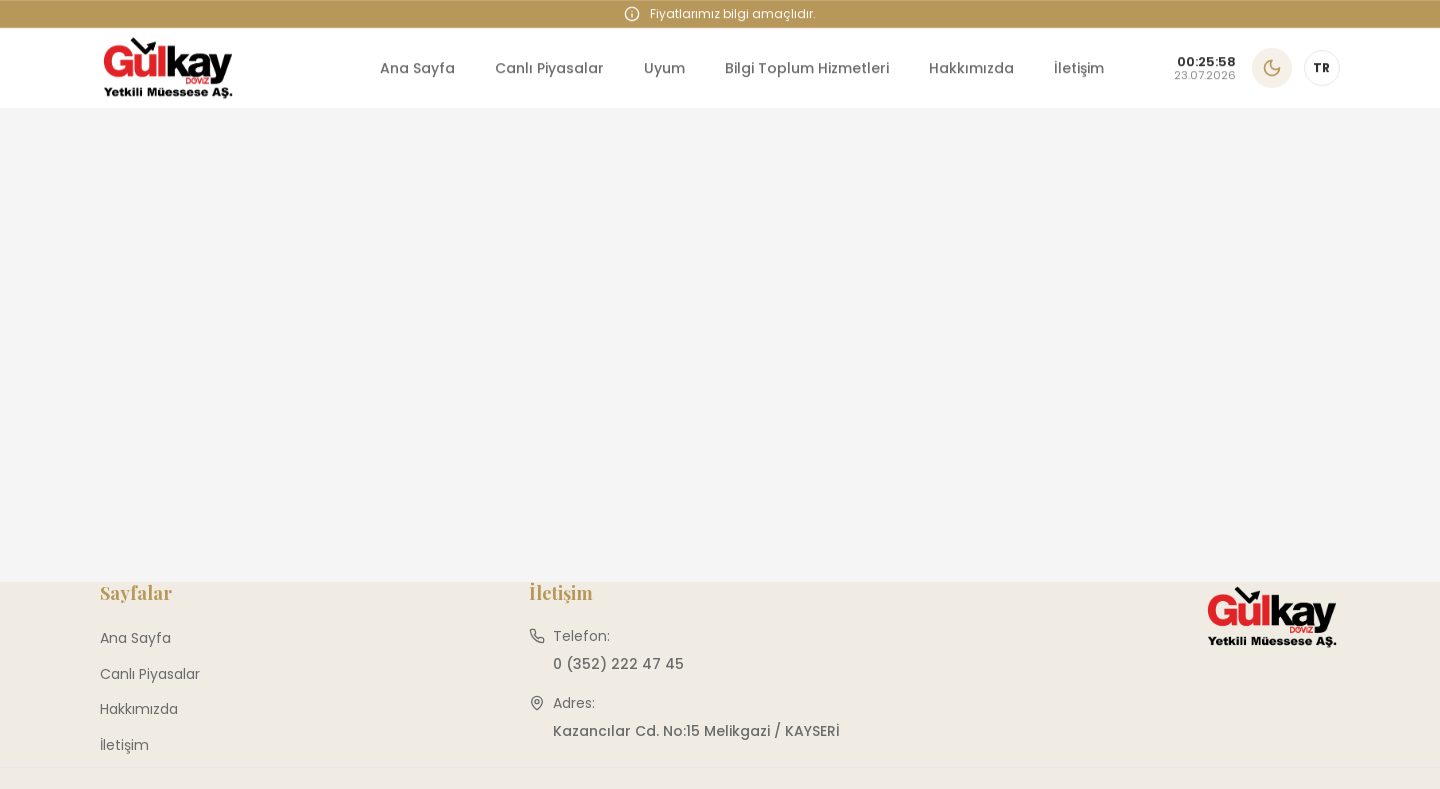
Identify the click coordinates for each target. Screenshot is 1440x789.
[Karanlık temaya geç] (1272, 68)
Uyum (664, 68)
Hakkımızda (971, 68)
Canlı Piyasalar (549, 68)
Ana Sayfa (417, 68)
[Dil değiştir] (1322, 68)
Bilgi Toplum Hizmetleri (807, 68)
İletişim (1079, 68)
